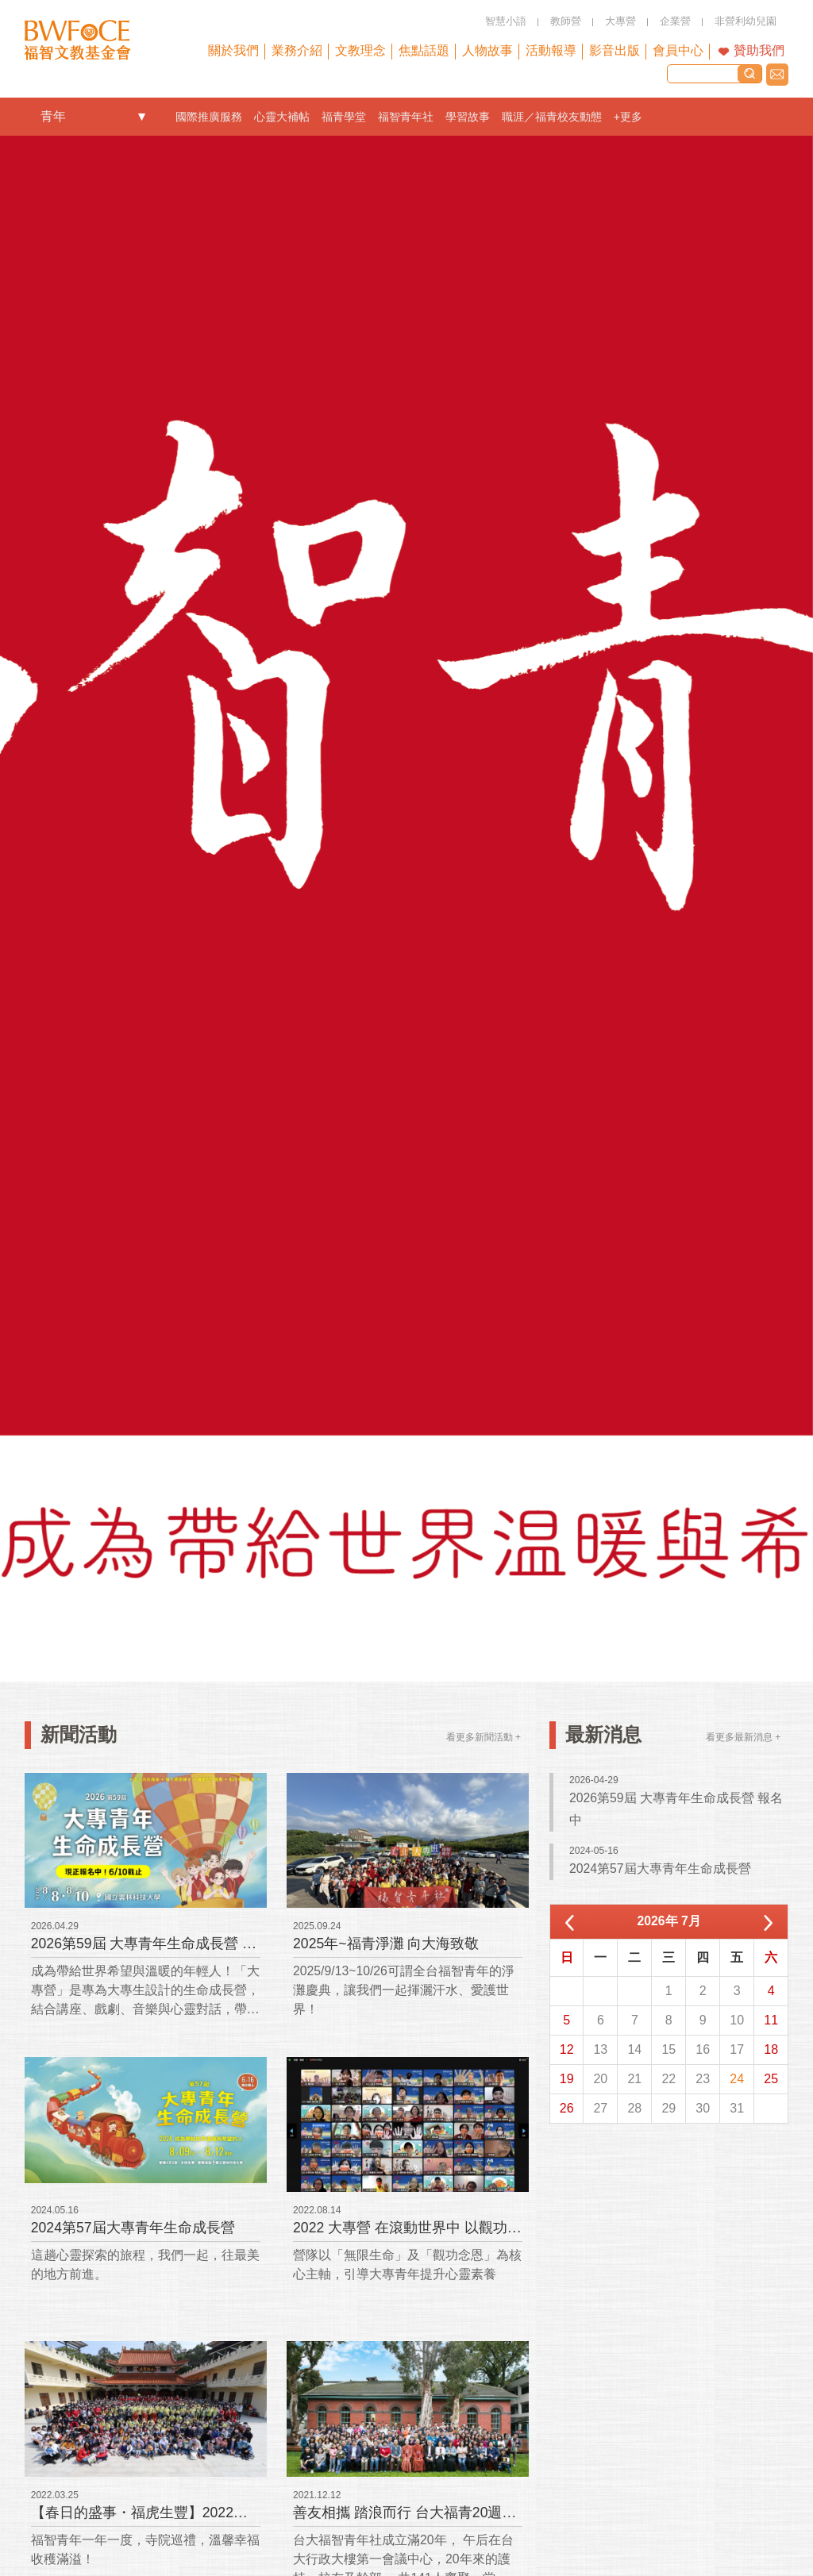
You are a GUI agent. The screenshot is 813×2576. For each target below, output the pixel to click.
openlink (142, 117)
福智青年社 (405, 116)
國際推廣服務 (208, 116)
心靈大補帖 (282, 116)
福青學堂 (344, 116)
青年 (53, 116)
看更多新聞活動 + (483, 1737)
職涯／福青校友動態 (552, 116)
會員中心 (678, 50)
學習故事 (467, 116)
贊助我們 (759, 50)
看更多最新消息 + (743, 1737)
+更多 (628, 116)
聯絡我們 (777, 74)
